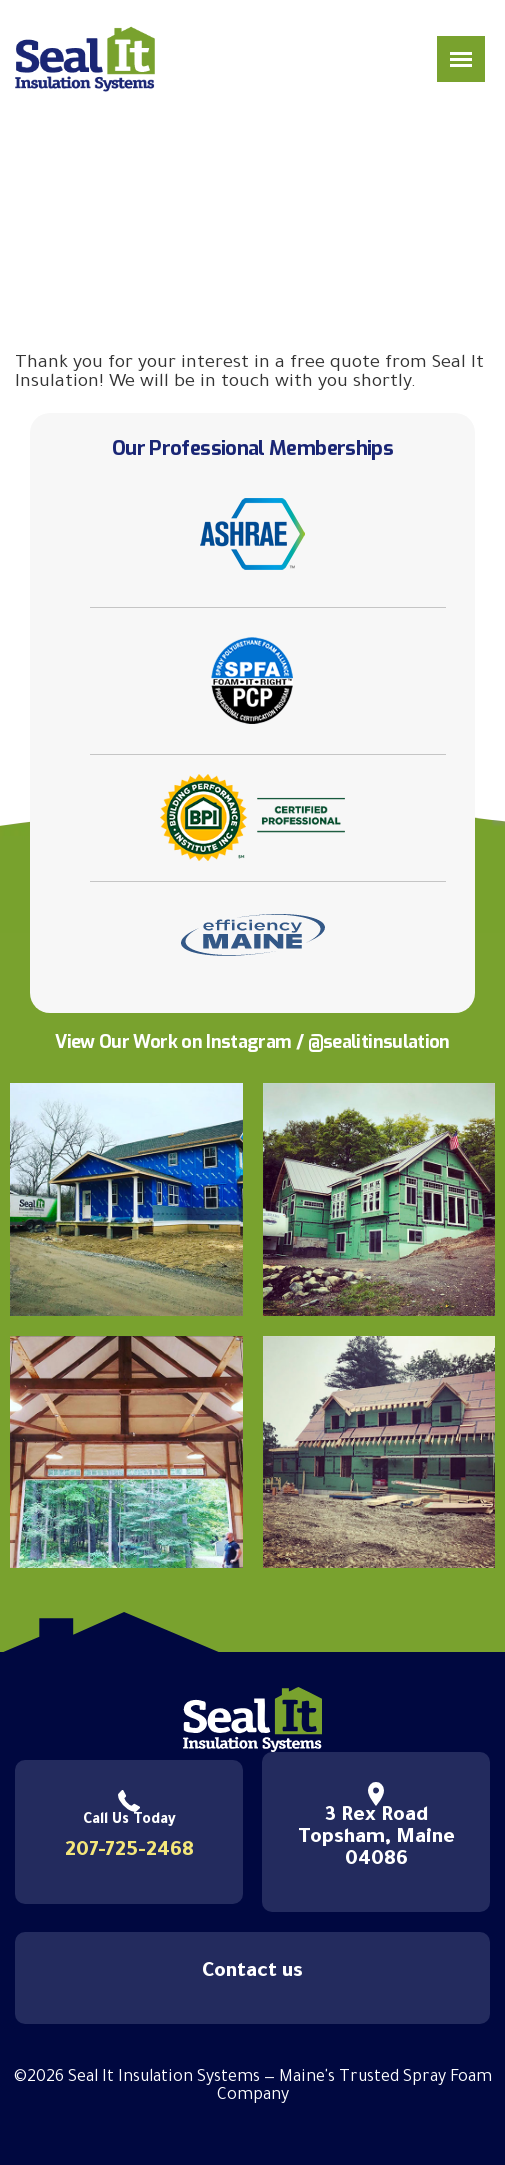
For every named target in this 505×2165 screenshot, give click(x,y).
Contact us (252, 1973)
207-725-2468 (129, 1852)
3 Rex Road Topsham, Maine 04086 (376, 1839)
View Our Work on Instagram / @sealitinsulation (252, 1042)
